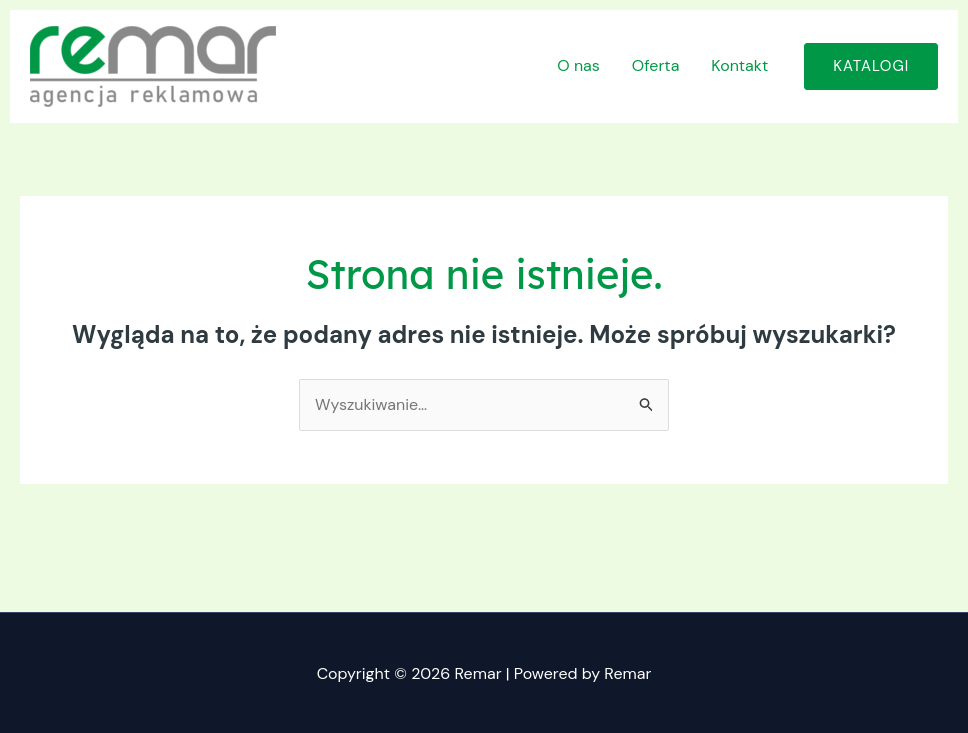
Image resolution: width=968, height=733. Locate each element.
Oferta (656, 65)
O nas (578, 65)
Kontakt (739, 65)
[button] (871, 66)
